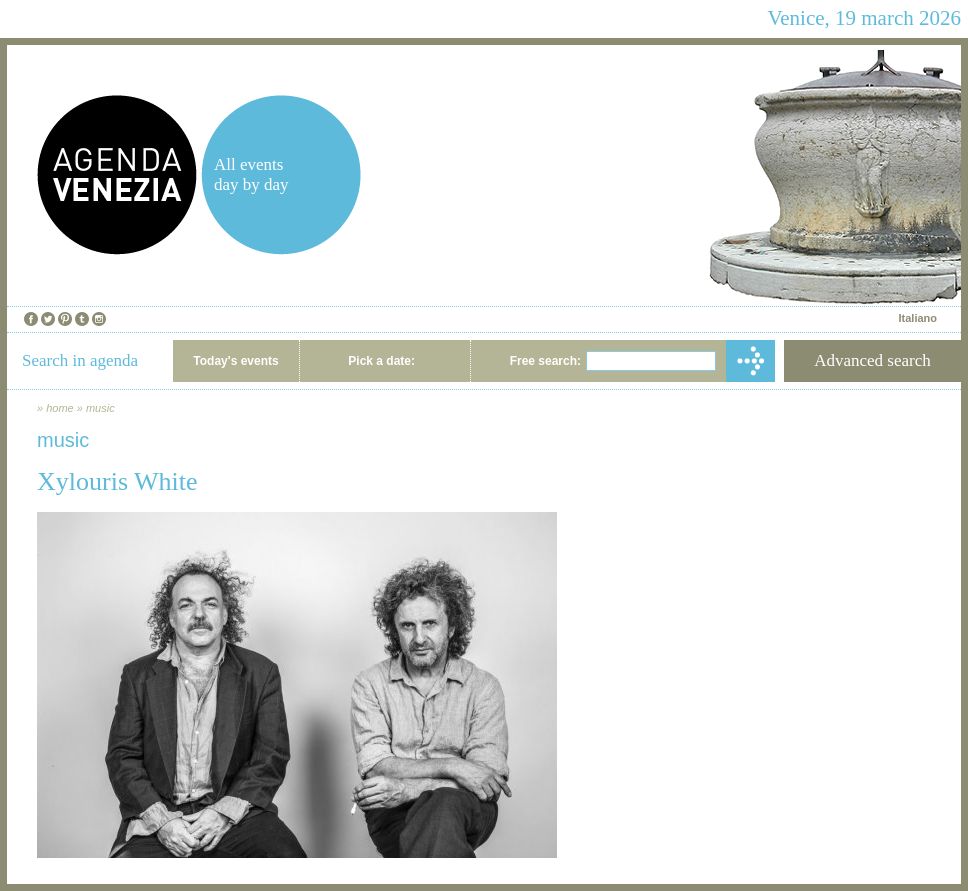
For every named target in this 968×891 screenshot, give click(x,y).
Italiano (917, 318)
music (100, 408)
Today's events (235, 361)
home (60, 408)
